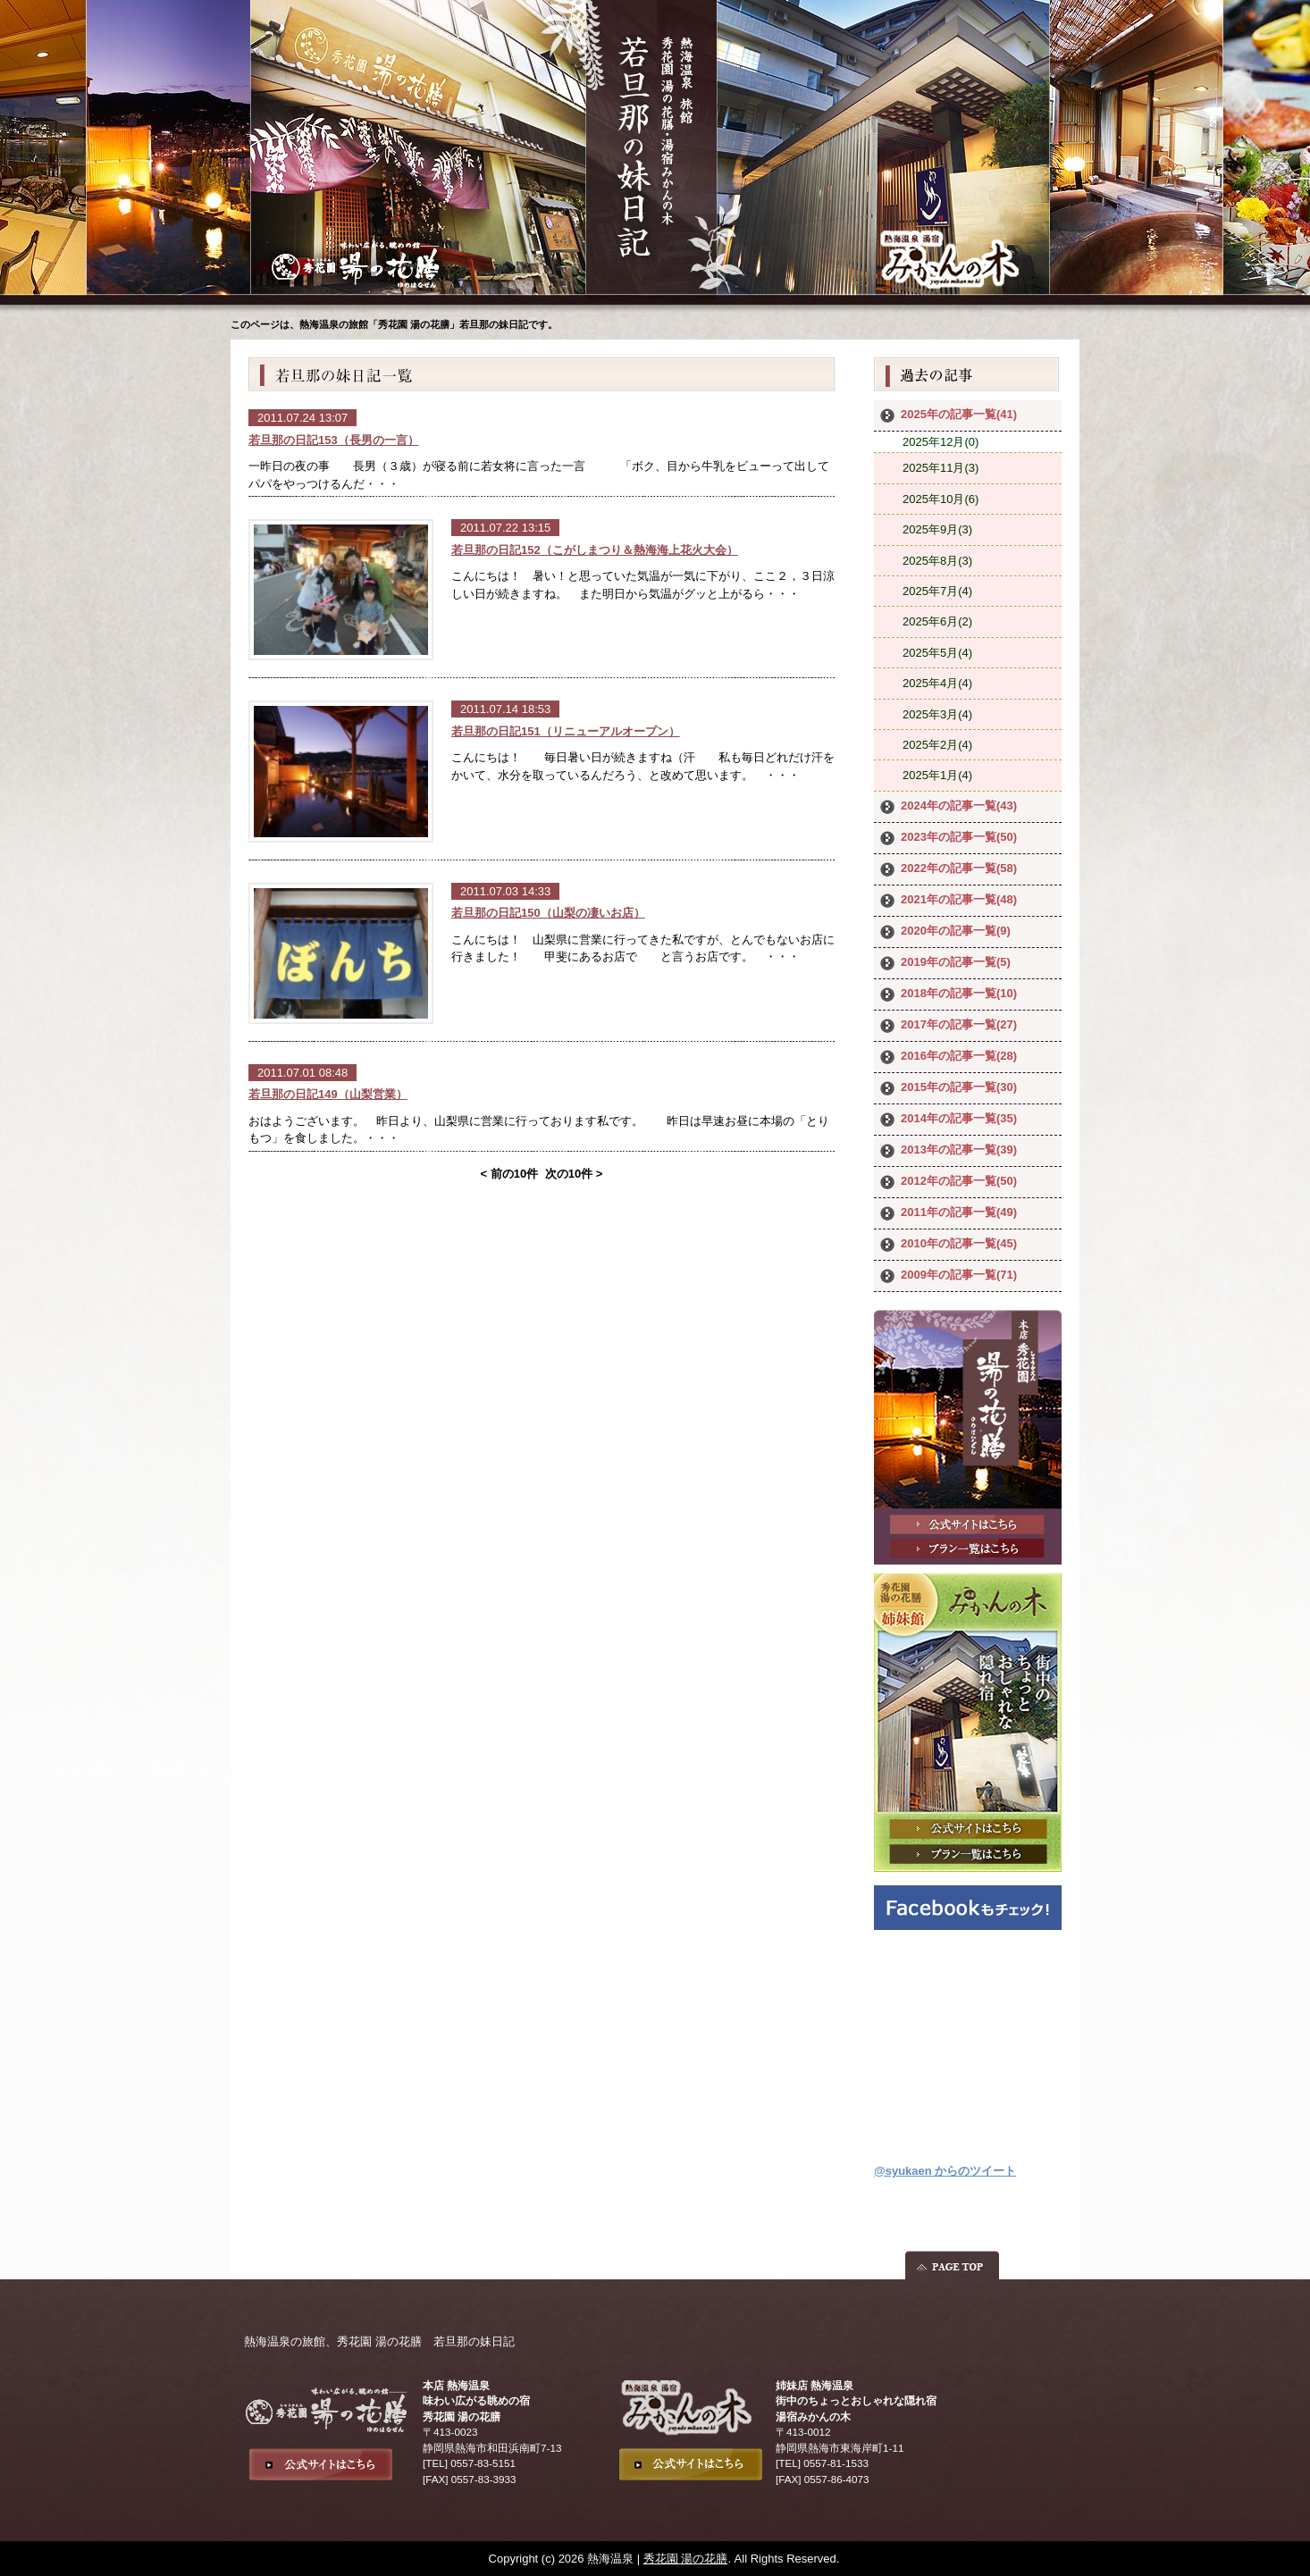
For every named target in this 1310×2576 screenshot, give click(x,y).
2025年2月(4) (937, 744)
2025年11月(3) (940, 467)
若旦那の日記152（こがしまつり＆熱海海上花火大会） (594, 550)
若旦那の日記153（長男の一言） (333, 440)
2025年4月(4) (937, 683)
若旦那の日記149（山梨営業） (327, 1094)
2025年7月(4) (937, 591)
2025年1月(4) (937, 775)
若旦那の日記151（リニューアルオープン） (565, 731)
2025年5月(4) (937, 652)
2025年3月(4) (937, 714)
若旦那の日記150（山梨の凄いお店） (548, 912)
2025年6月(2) (937, 621)
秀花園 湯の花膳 (685, 2558)
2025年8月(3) (937, 560)
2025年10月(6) (940, 499)
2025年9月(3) (937, 529)
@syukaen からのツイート (945, 2170)
